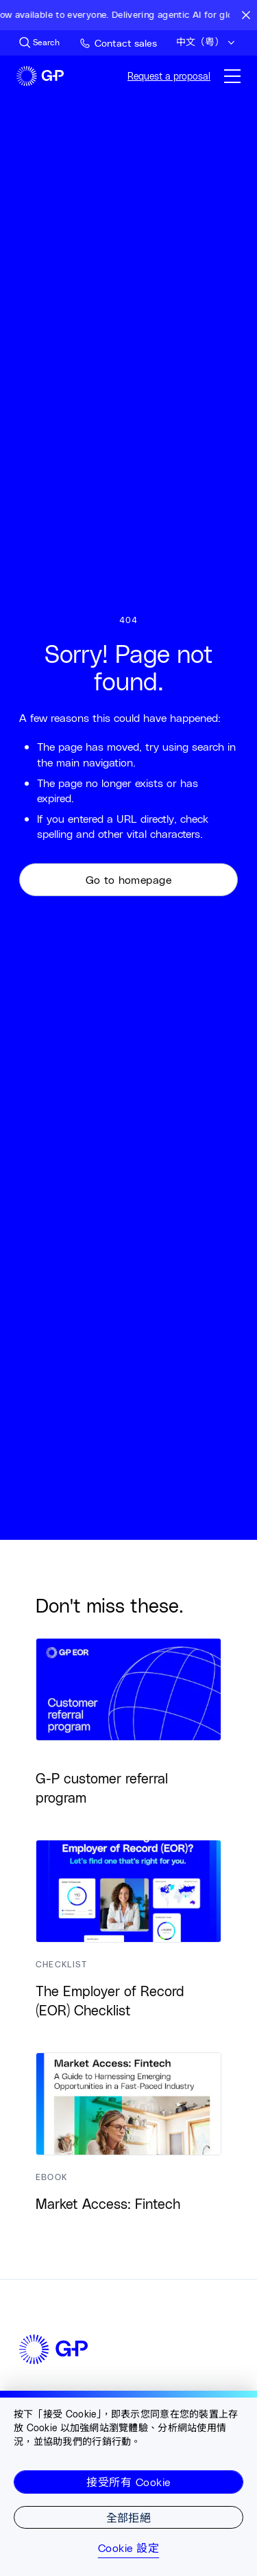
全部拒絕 (128, 2517)
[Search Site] (39, 42)
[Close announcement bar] (246, 15)
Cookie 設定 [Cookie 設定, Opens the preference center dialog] (128, 2548)
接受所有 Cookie (128, 2481)
